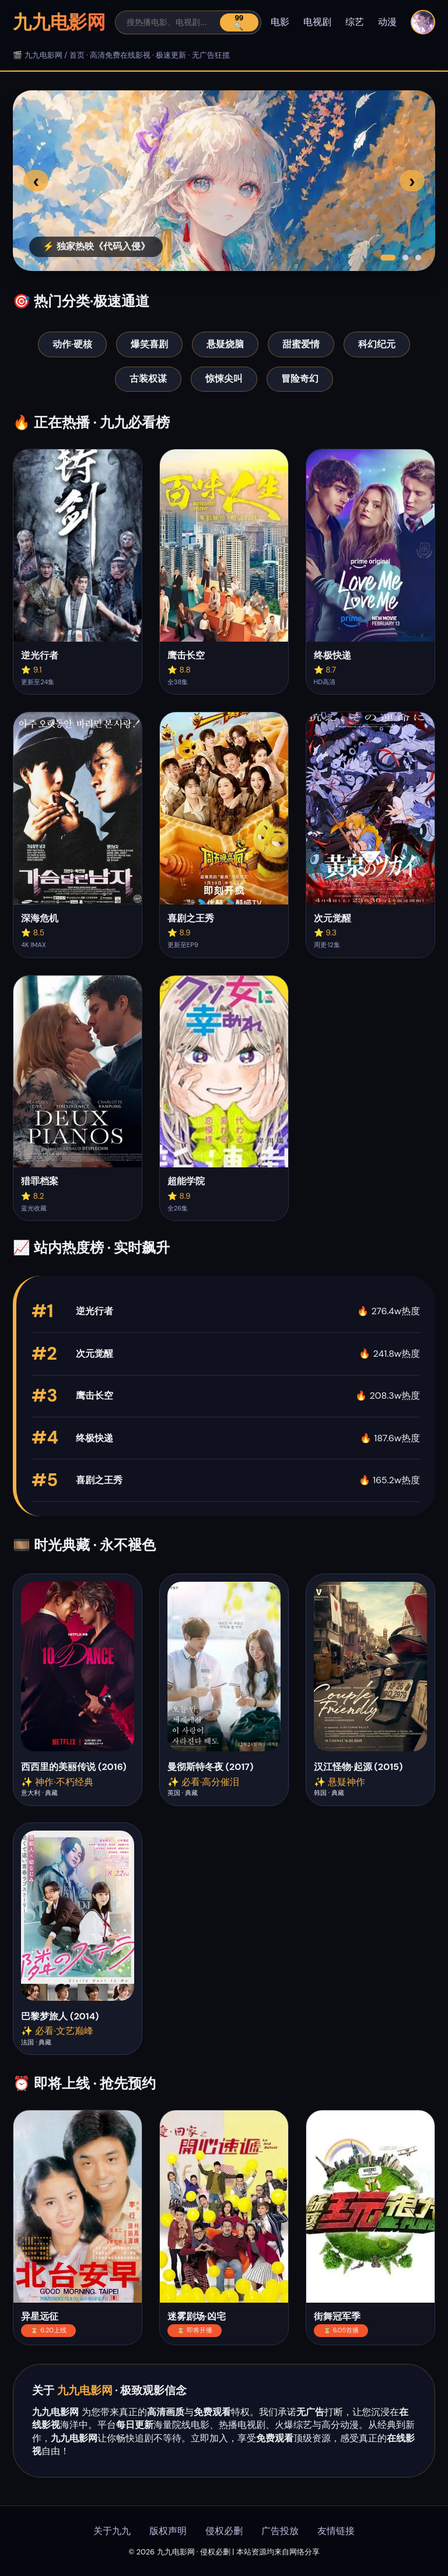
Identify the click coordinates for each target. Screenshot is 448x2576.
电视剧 (317, 22)
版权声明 (168, 2531)
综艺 (354, 22)
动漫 (387, 22)
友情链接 (336, 2531)
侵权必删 (224, 2531)
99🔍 (239, 22)
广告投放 (280, 2531)
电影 (280, 22)
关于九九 (112, 2531)
